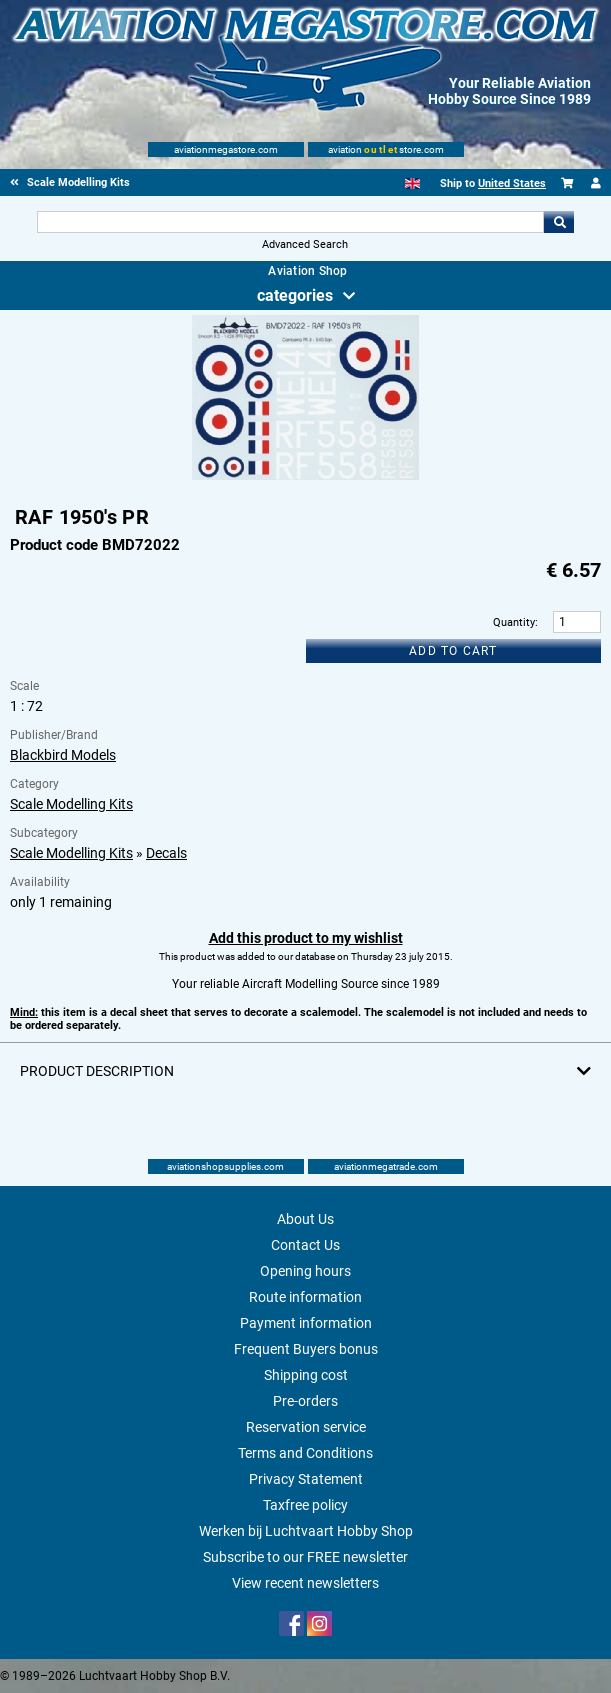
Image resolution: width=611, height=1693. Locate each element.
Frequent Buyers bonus (306, 1349)
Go (559, 222)
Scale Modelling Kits (71, 804)
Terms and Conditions (305, 1453)
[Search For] (291, 222)
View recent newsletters (305, 1583)
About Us (305, 1219)
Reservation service (306, 1427)
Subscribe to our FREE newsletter (305, 1557)
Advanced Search (305, 244)
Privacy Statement (306, 1479)
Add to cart (453, 651)
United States (512, 183)
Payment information (306, 1323)
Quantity (514, 622)
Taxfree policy (305, 1505)
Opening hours (305, 1271)
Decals (166, 853)
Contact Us (305, 1245)
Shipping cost (306, 1375)
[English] (412, 183)
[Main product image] (305, 476)
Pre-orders (305, 1401)
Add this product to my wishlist (306, 938)
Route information (305, 1297)
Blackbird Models (63, 755)
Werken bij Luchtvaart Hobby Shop (306, 1531)
